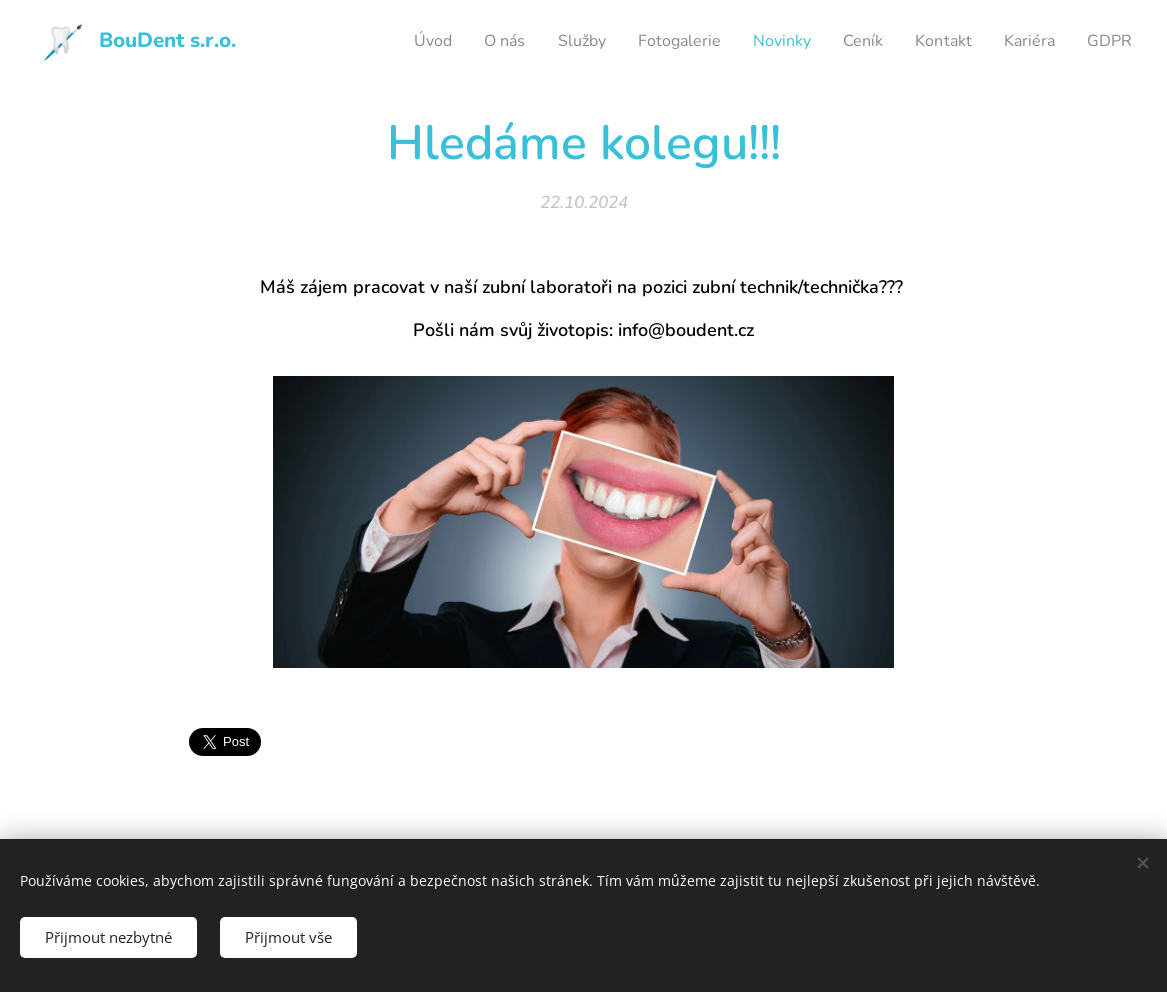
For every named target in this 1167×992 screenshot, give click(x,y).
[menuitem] (397, 41)
